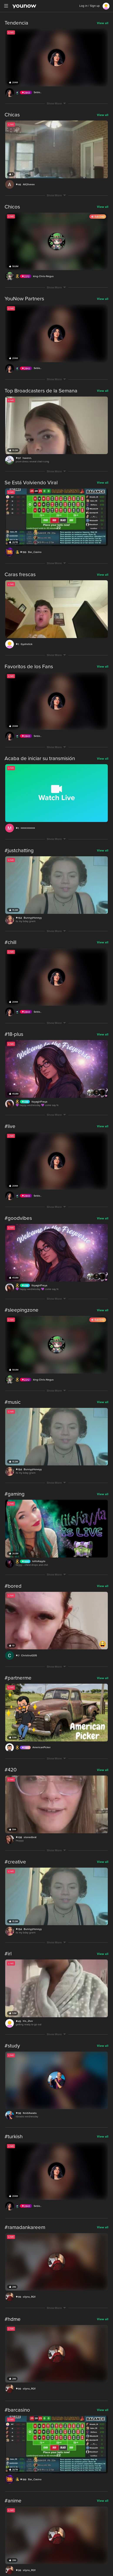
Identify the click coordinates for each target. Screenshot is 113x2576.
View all (102, 23)
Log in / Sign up (89, 6)
